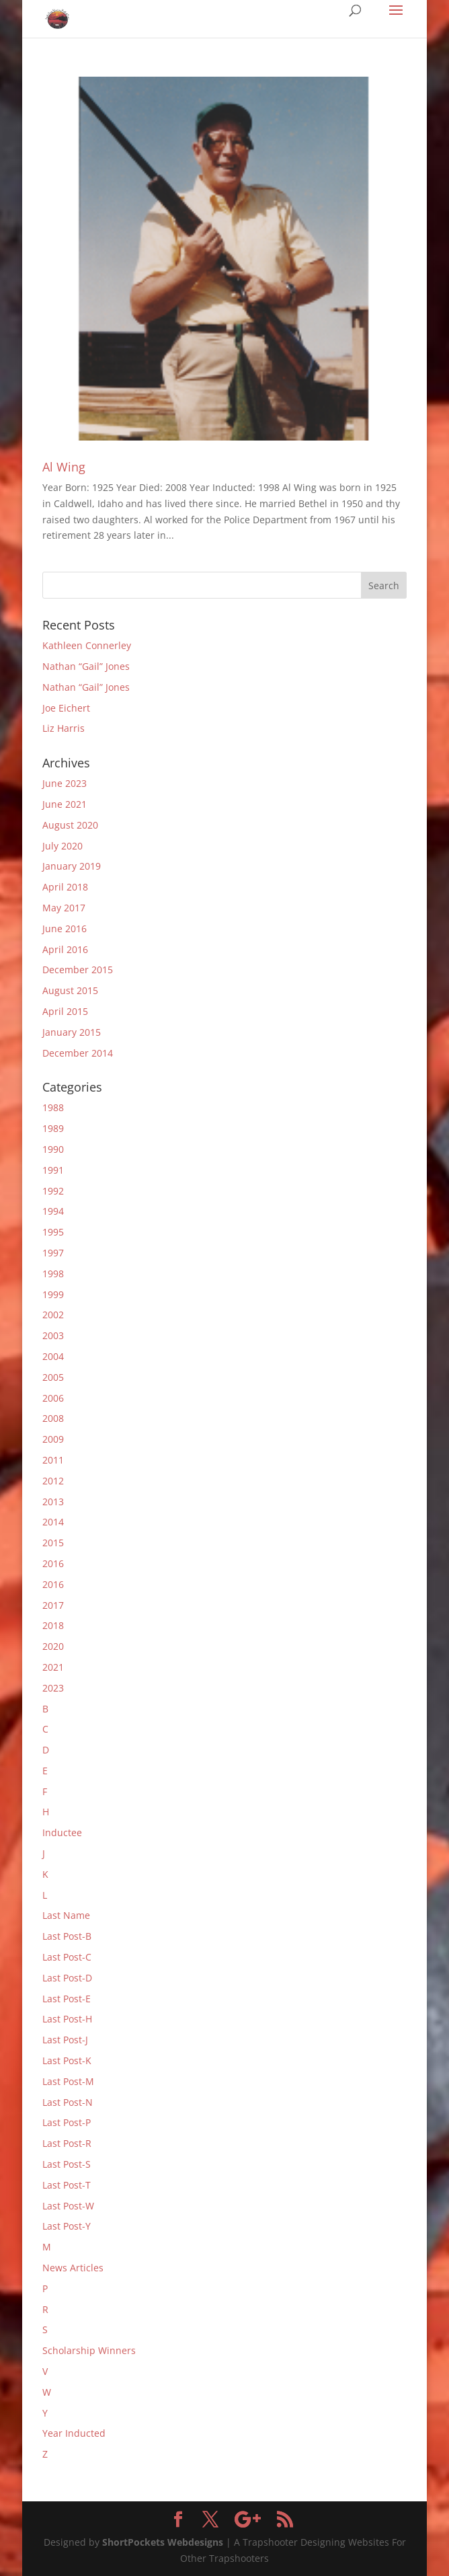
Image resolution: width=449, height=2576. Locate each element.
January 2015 (71, 1032)
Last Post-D (67, 1977)
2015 (53, 1542)
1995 (53, 1231)
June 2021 (64, 804)
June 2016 (64, 928)
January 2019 (71, 866)
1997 (53, 1252)
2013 (53, 1501)
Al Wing (63, 467)
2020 (53, 1646)
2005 (53, 1377)
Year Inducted (74, 2433)
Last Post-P (66, 2122)
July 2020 (62, 845)
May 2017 (63, 907)
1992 (53, 1190)
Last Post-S (66, 2164)
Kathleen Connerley (86, 645)
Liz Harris (63, 728)
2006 (53, 1398)
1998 (53, 1273)
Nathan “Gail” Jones (86, 666)
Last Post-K (66, 2060)
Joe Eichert (66, 708)
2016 (53, 1563)
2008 (53, 1418)
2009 (53, 1439)
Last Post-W (68, 2205)
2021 (53, 1667)
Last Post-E (66, 1998)
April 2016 (65, 949)
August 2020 (70, 825)
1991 (53, 1170)
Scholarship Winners (89, 2350)
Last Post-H (67, 2018)
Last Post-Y (66, 2226)
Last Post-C (66, 1956)
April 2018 (65, 886)
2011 (53, 1459)
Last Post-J (65, 2039)
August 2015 (70, 990)
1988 (53, 1107)
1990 (53, 1149)
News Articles (73, 2267)
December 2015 (77, 969)
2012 (53, 1480)
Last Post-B (66, 1936)
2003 (53, 1335)
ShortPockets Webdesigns (162, 2542)
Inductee (62, 1832)
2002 (53, 1314)
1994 (53, 1211)
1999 (53, 1294)
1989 (53, 1128)
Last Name (66, 1915)
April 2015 (65, 1011)
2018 (53, 1625)
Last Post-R (66, 2143)
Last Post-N (67, 2102)
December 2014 (77, 1053)
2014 (53, 1521)
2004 (53, 1356)
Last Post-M (68, 2081)
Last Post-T (66, 2185)
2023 (53, 1687)
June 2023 (64, 783)
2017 (53, 1605)
